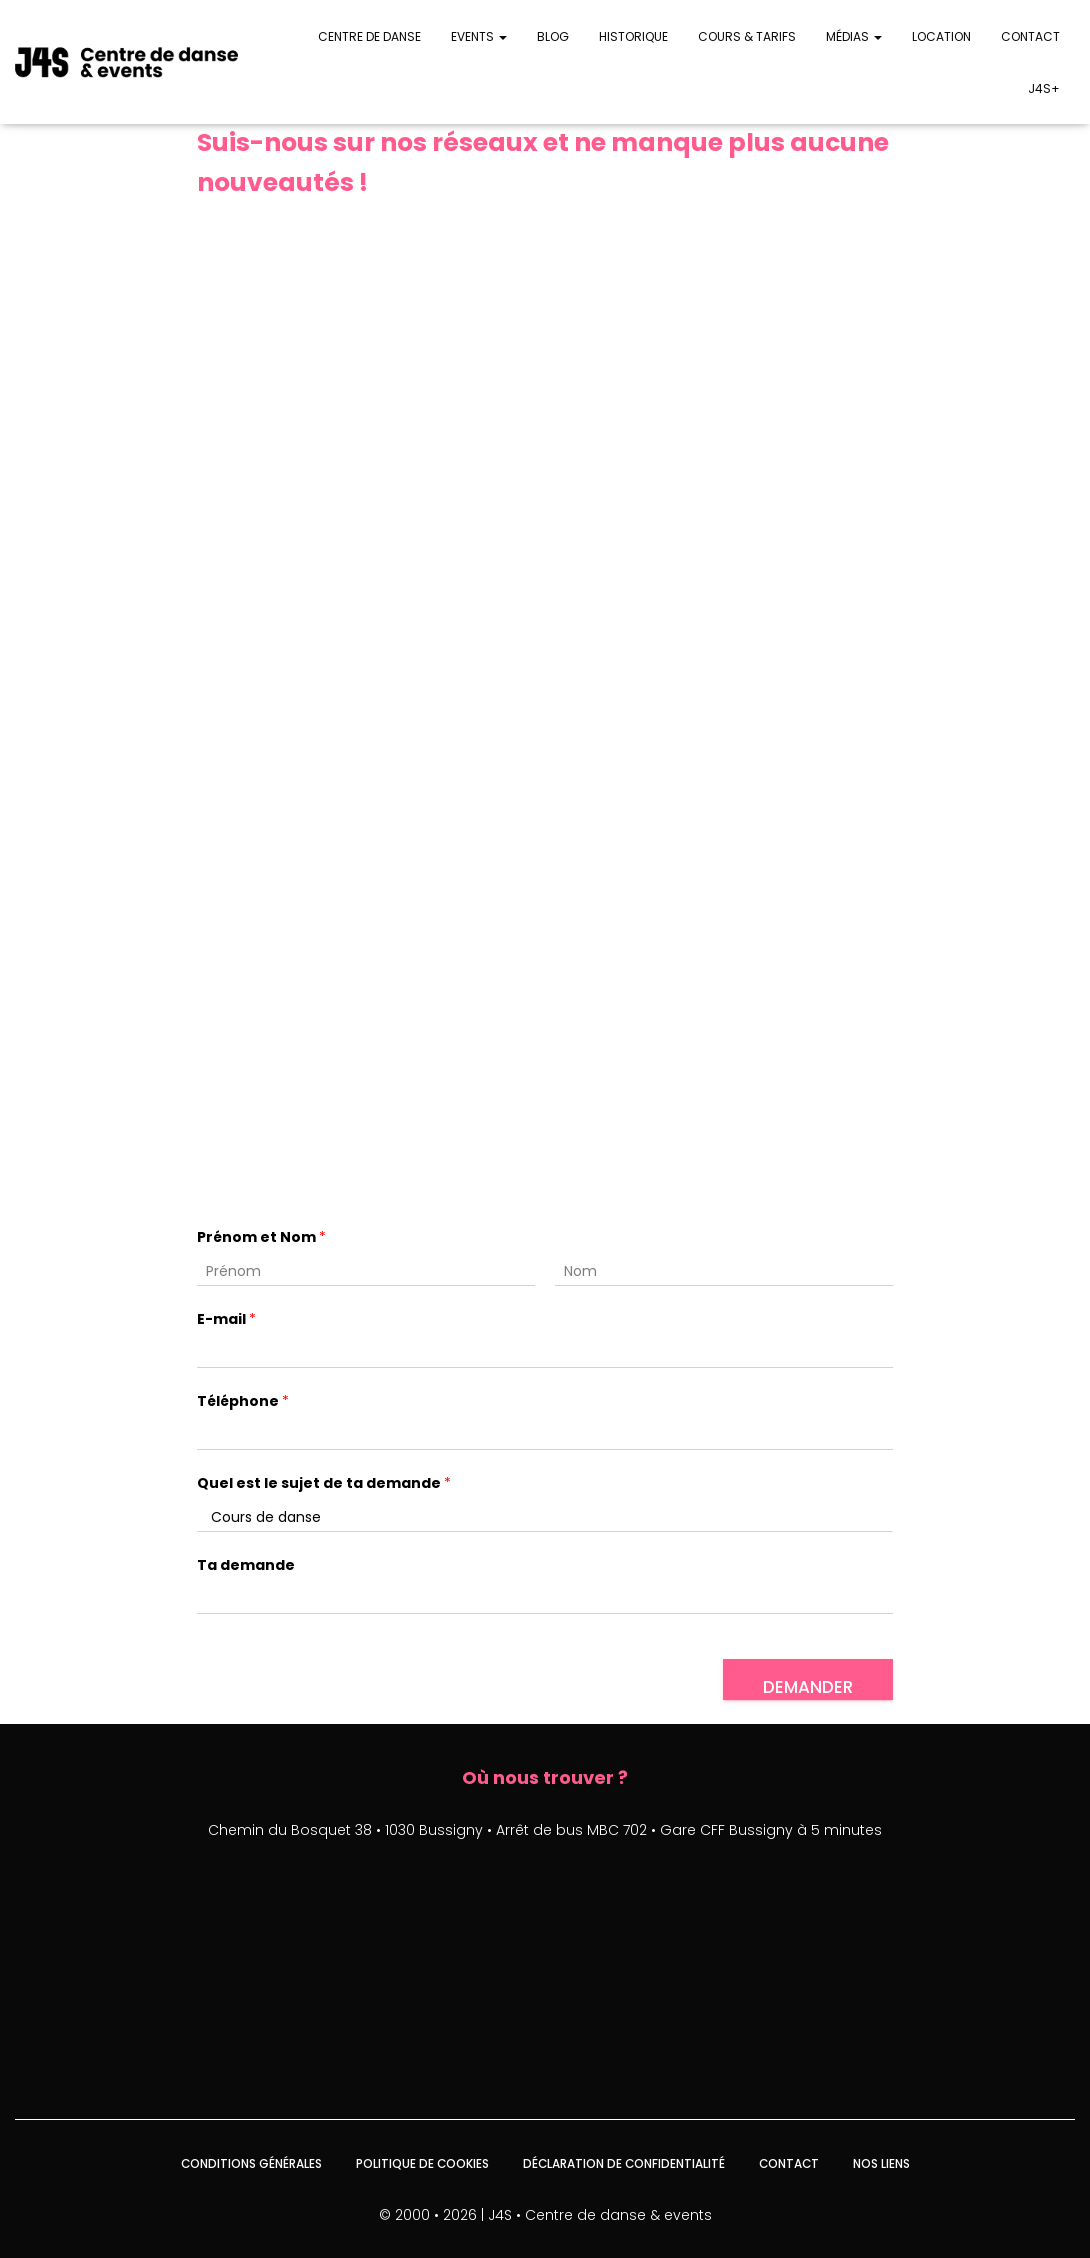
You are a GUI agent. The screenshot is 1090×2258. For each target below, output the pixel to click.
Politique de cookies (421, 2162)
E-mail (226, 1317)
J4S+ (1044, 88)
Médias (854, 36)
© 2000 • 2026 (428, 2213)
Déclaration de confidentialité (624, 2162)
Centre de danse (369, 36)
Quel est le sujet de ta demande (324, 1481)
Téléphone (243, 1399)
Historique (633, 36)
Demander (808, 1685)
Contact (1030, 36)
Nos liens (884, 2162)
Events (479, 36)
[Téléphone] (545, 1433)
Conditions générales (249, 2162)
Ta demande (246, 1563)
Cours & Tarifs (747, 36)
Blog (553, 36)
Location (941, 36)
